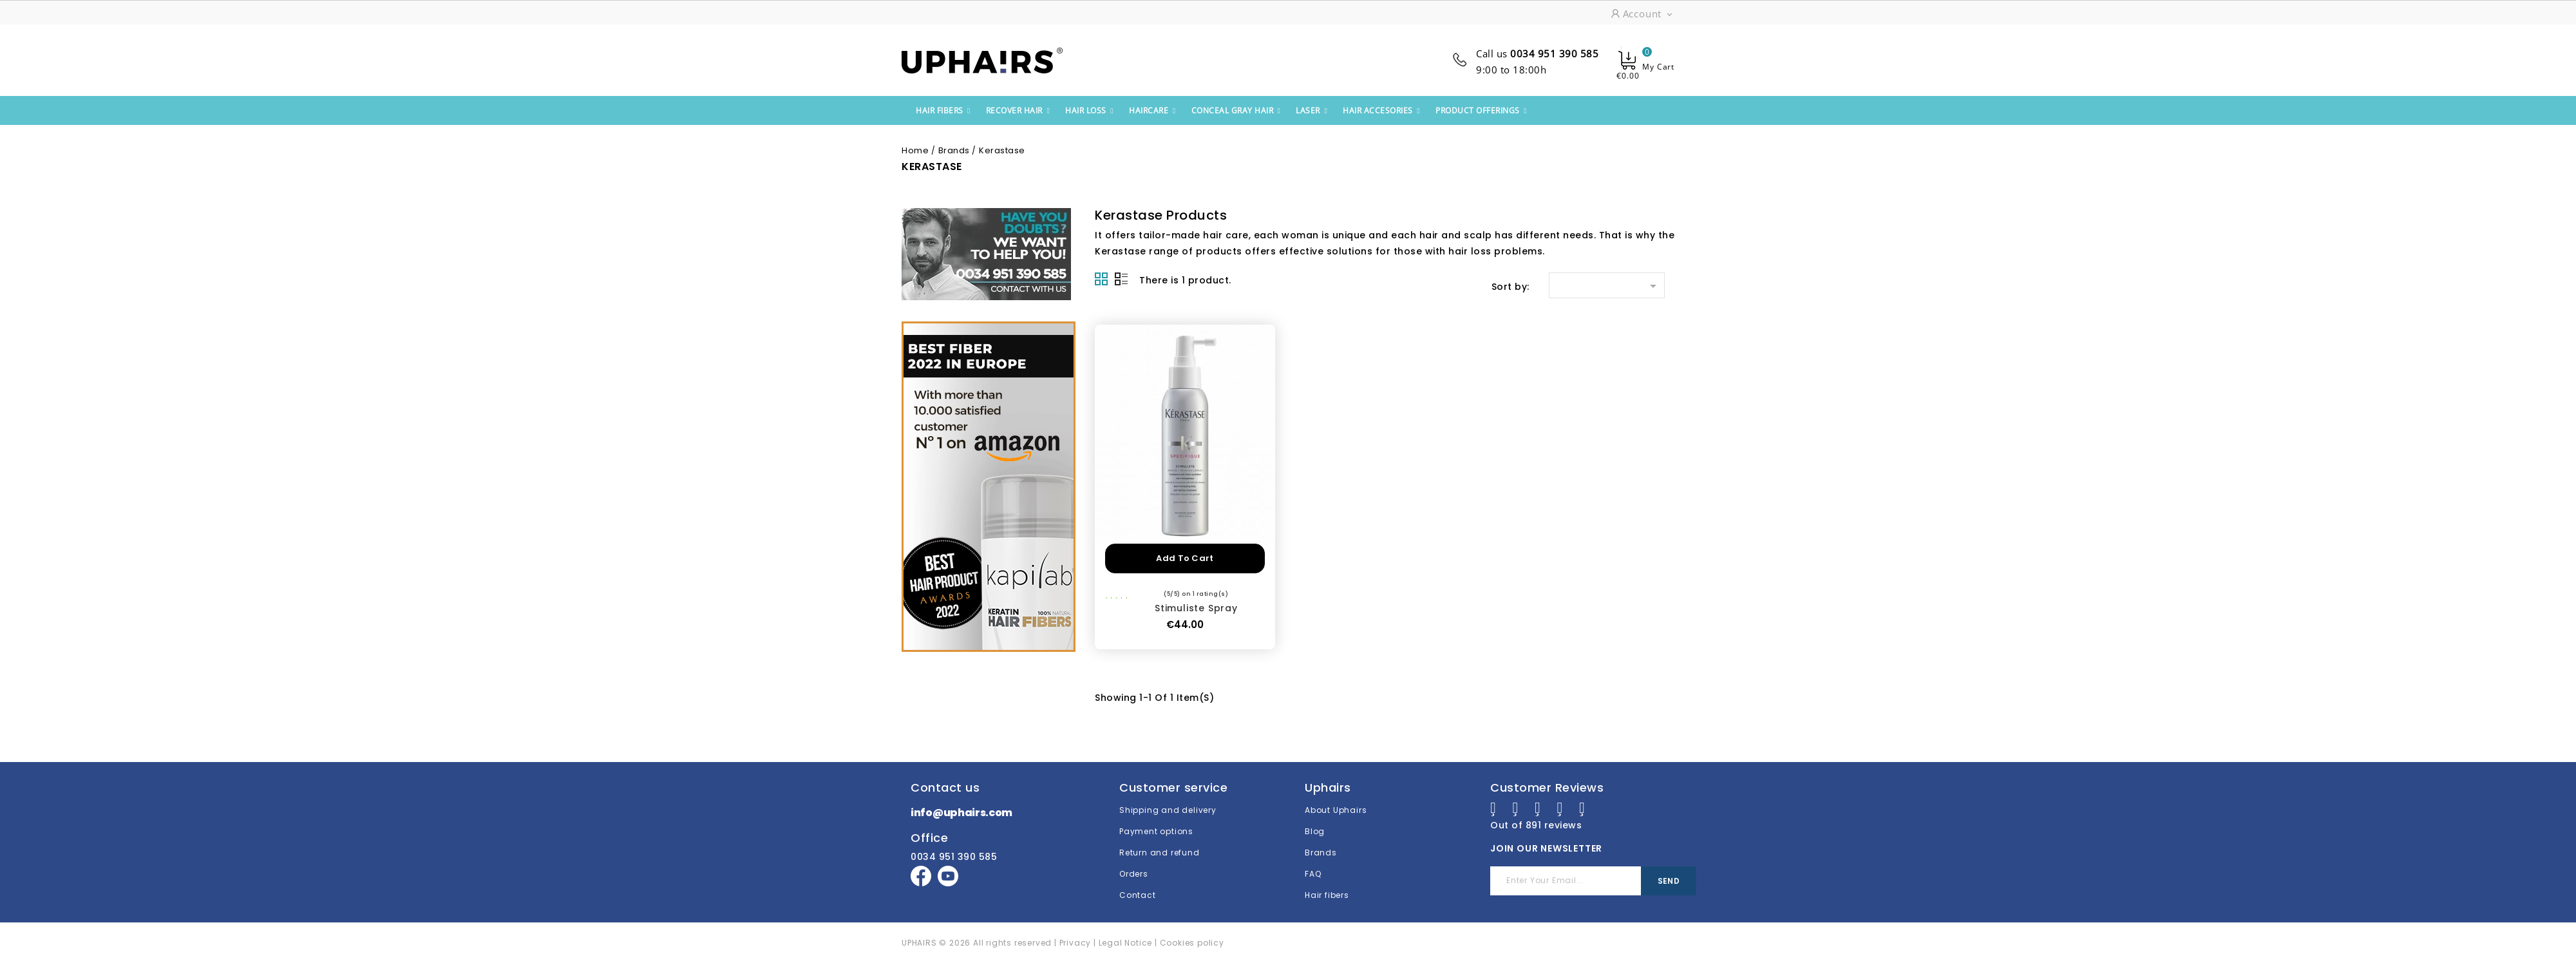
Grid (1101, 278)
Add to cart (1184, 558)
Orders (1133, 864)
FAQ (1313, 864)
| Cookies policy (1189, 933)
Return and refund (1159, 843)
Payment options (1156, 822)
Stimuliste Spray (1196, 608)
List (1121, 278)
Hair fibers (1327, 886)
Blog (1315, 822)
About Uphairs (1336, 801)
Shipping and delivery (1168, 801)
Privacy (1075, 933)
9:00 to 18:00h (1511, 69)
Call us (1537, 53)
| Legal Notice (1121, 933)
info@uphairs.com (961, 803)
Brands (1321, 843)
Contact (1137, 886)
